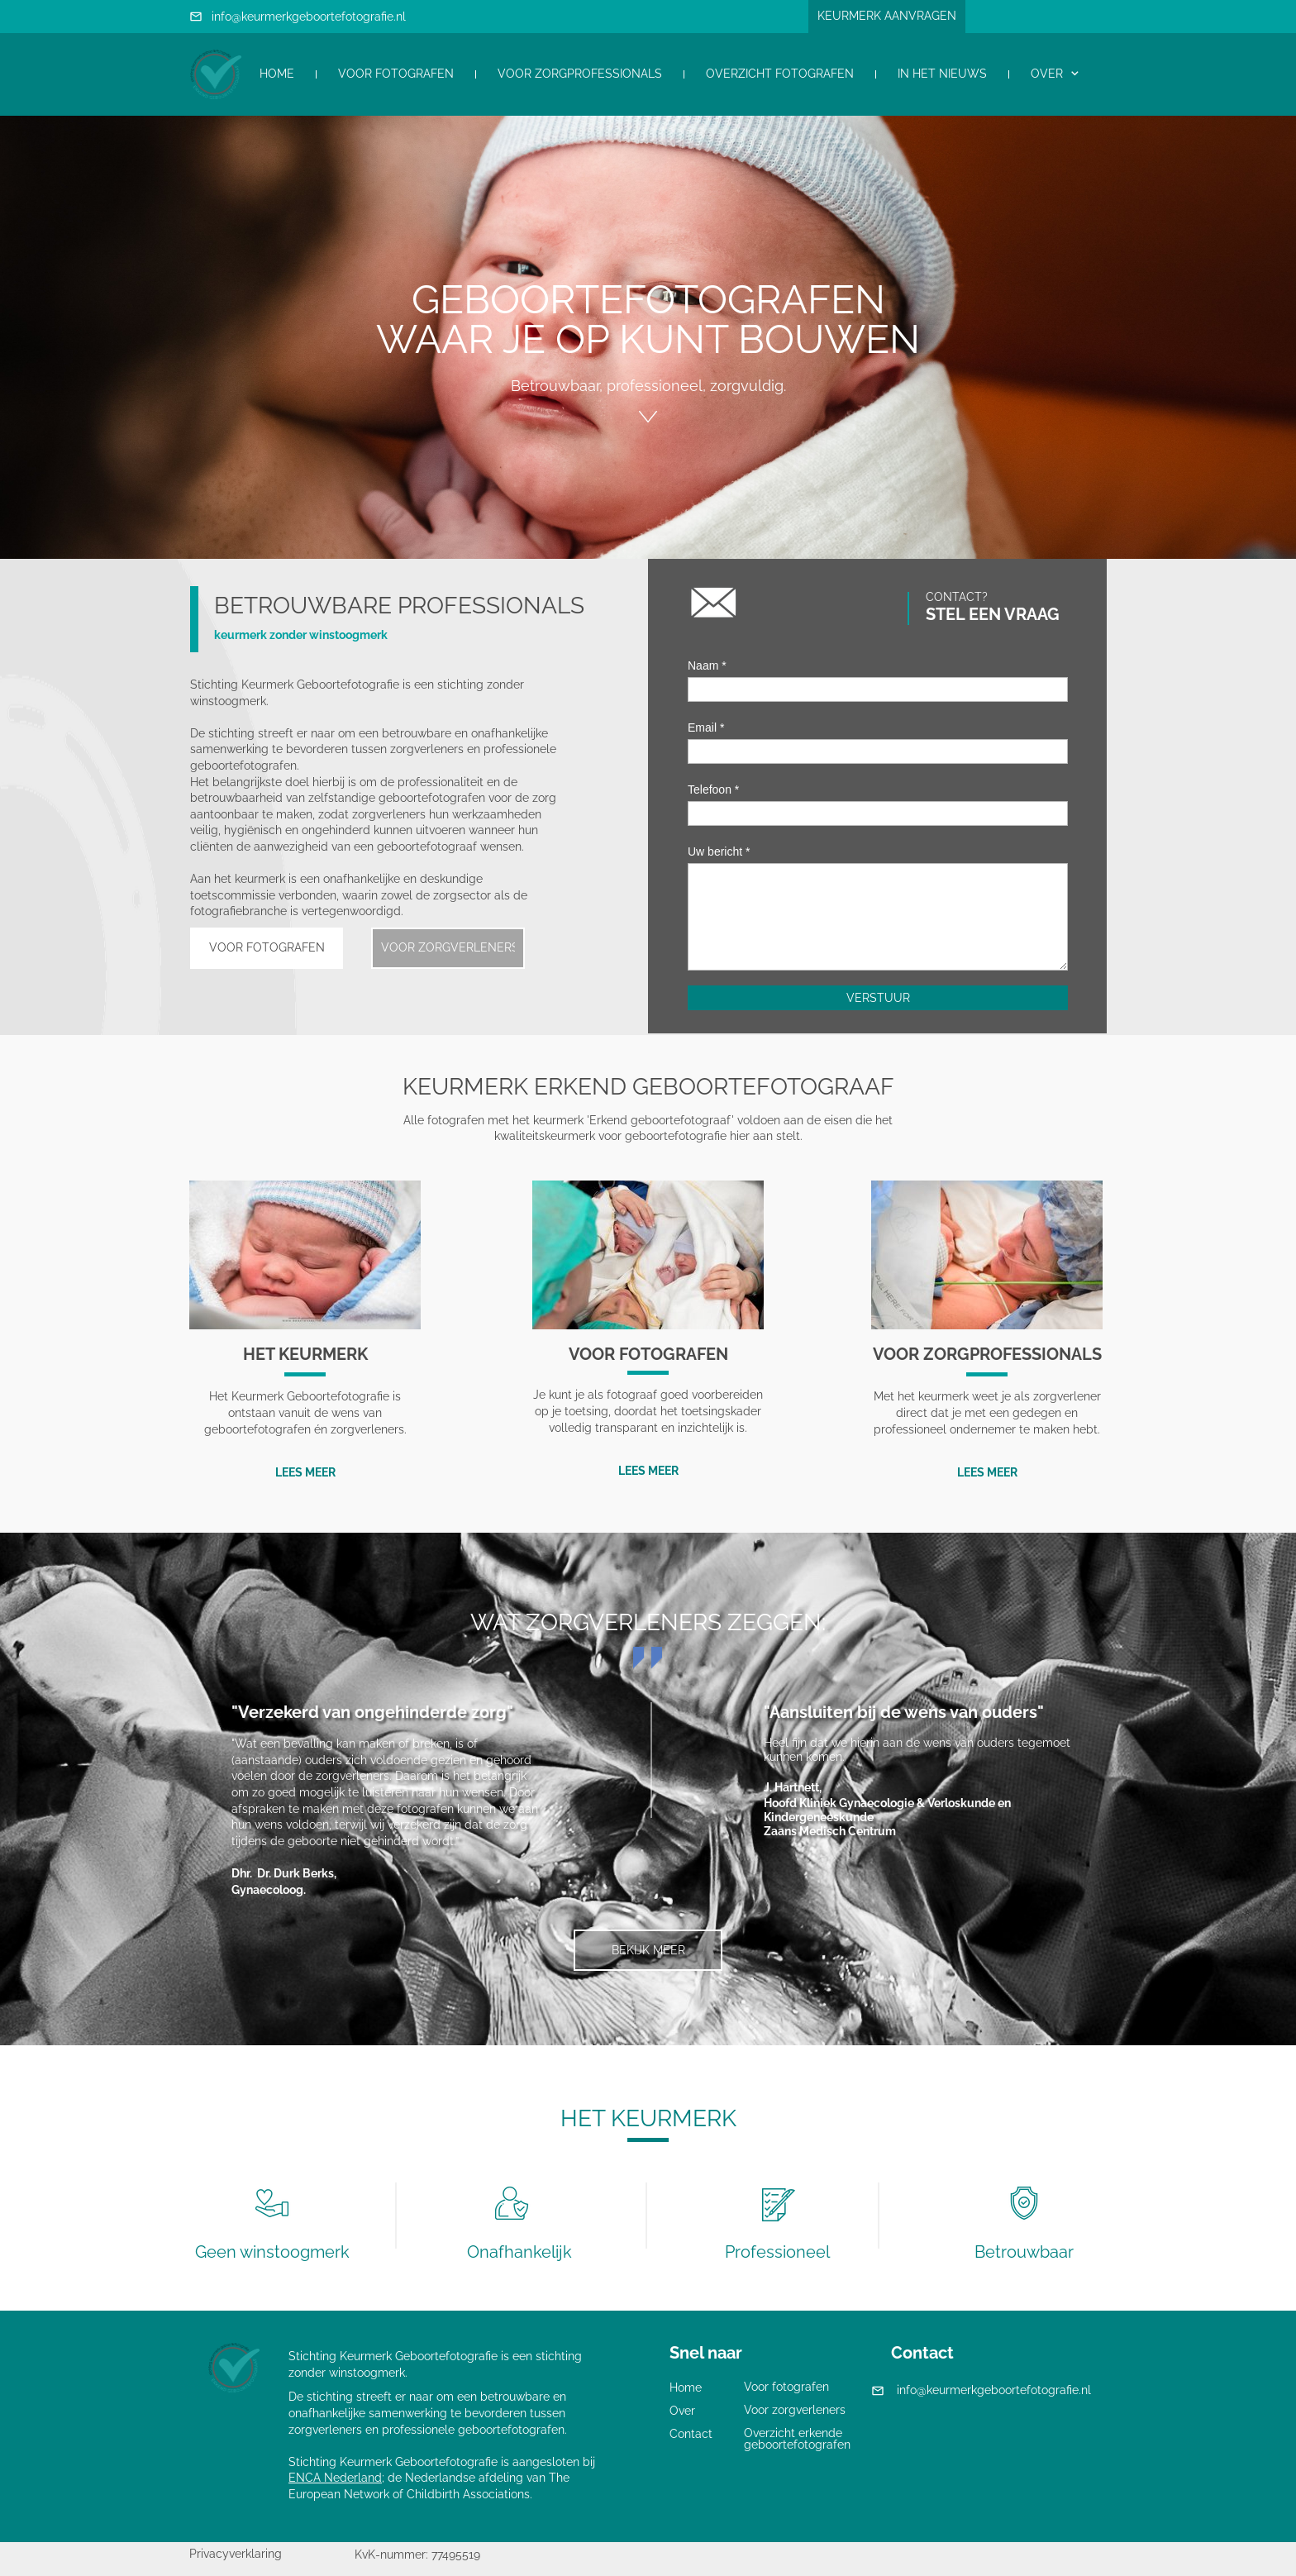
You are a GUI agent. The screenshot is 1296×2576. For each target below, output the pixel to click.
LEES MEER (305, 1472)
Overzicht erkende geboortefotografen (797, 2438)
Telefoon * (713, 789)
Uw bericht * (719, 851)
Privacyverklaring (235, 2553)
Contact (690, 2433)
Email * (706, 727)
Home (685, 2387)
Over (682, 2410)
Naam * (707, 665)
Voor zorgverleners (795, 2409)
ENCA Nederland (335, 2477)
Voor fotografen (786, 2386)
